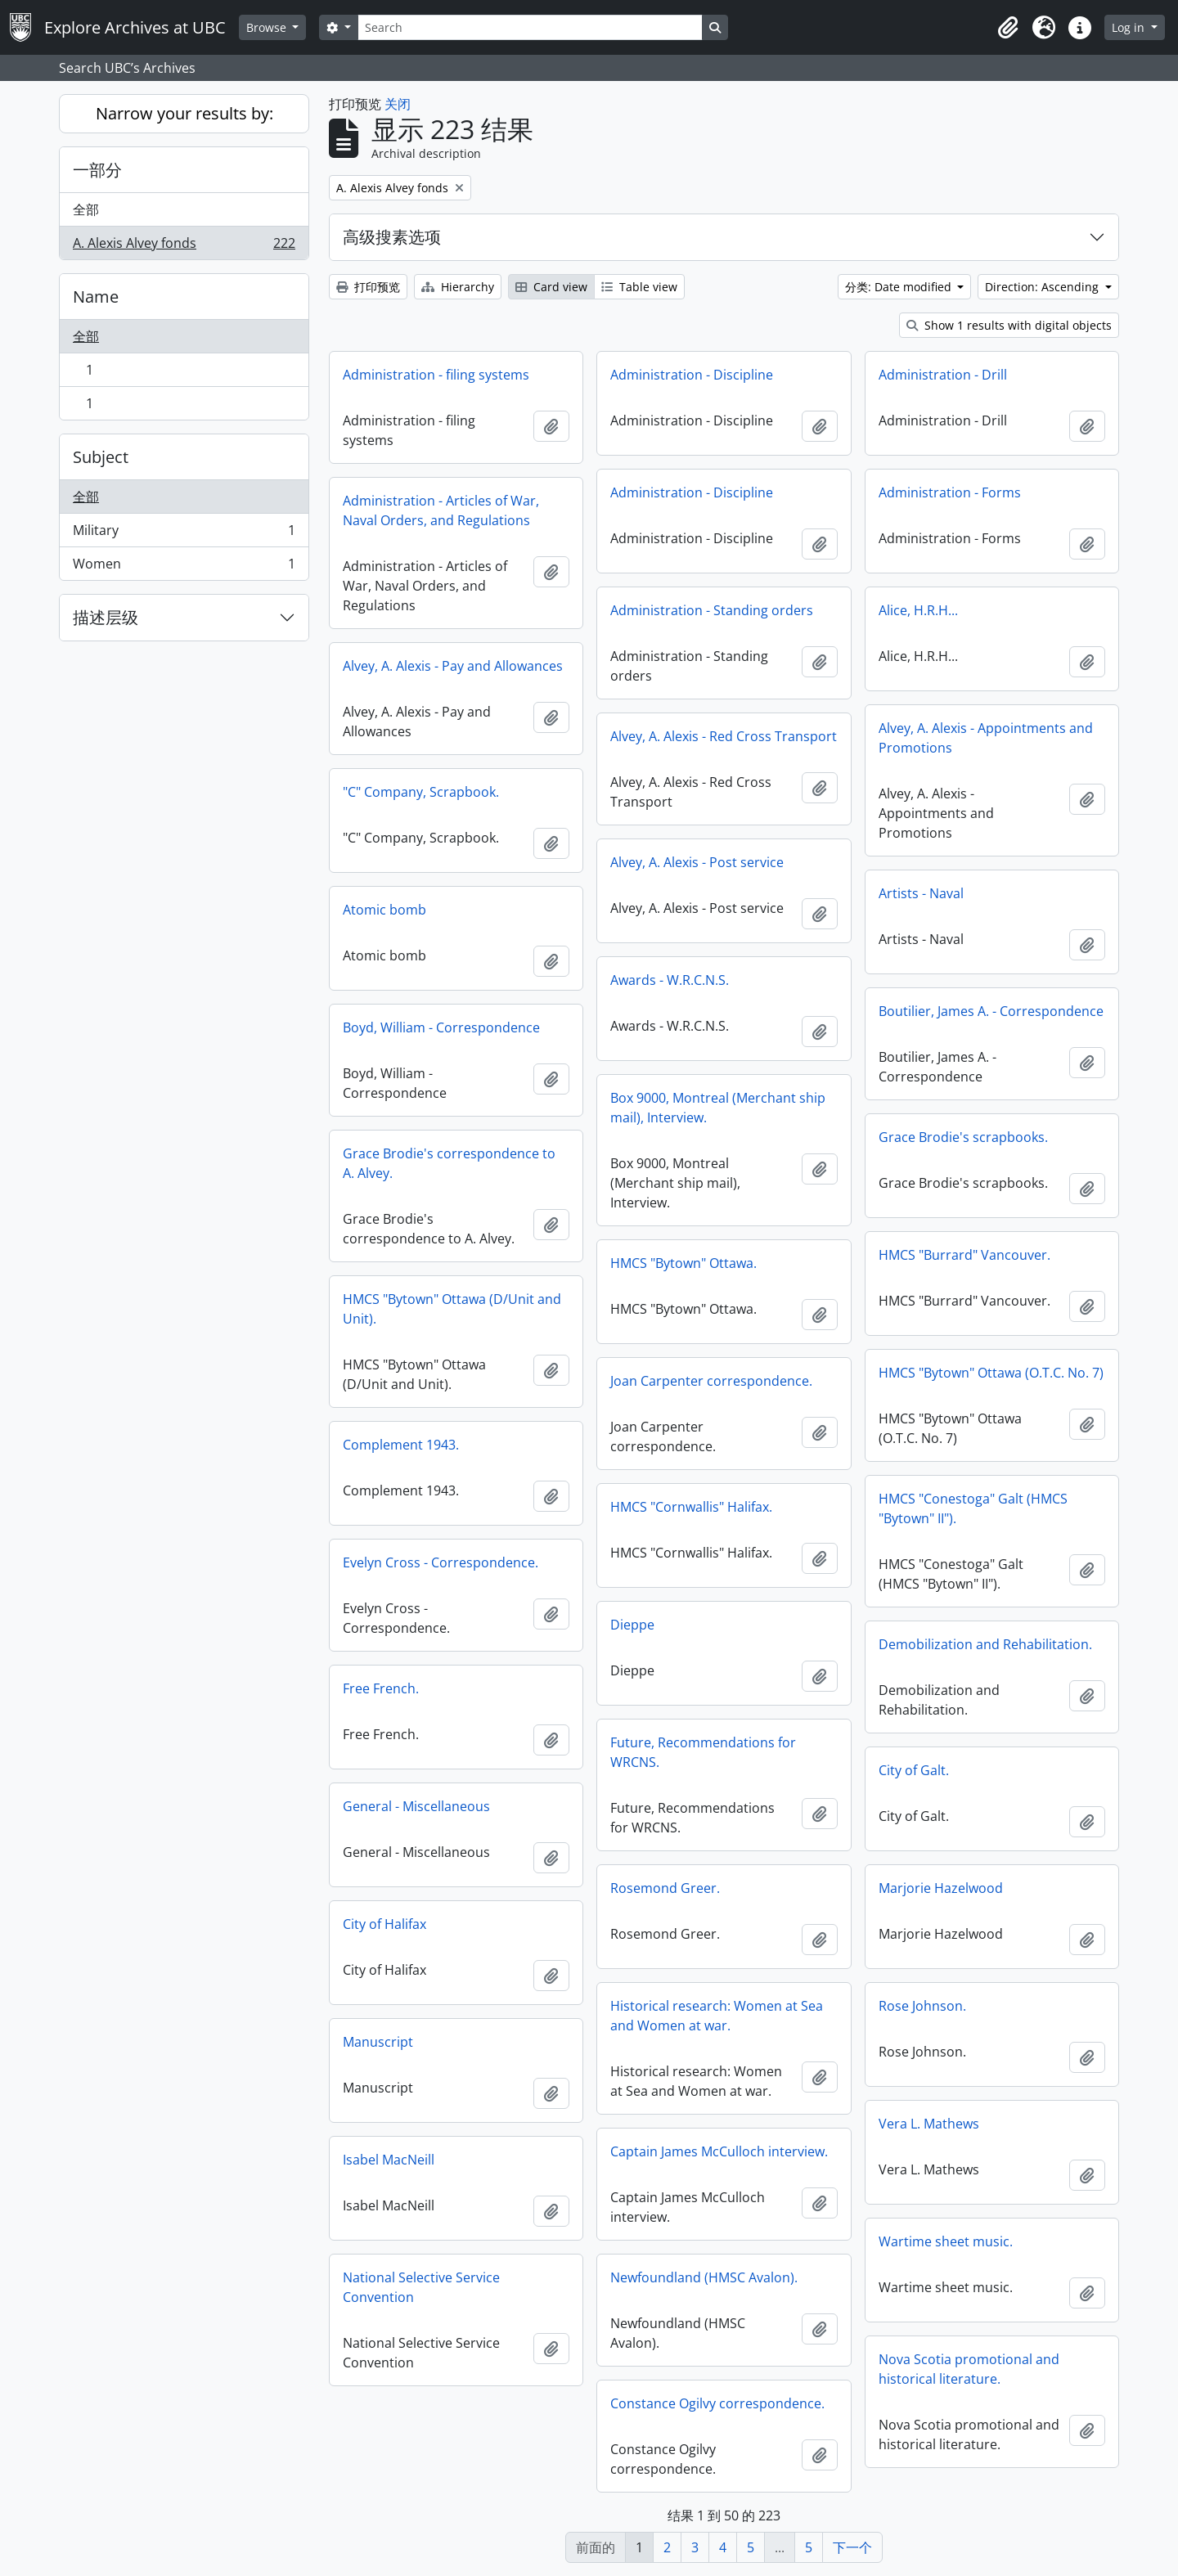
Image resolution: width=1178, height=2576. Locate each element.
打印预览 (368, 286)
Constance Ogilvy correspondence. (717, 2403)
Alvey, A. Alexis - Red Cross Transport (723, 736)
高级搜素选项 (392, 237)
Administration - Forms (950, 492)
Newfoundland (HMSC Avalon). (704, 2277)
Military (183, 533)
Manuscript (378, 2042)
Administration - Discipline (691, 375)
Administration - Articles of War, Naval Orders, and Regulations (441, 510)
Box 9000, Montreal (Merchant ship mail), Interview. (717, 1107)
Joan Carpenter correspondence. (711, 1381)
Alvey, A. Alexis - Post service (697, 862)
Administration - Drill (943, 375)
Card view (551, 286)
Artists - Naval (921, 893)
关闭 (397, 104)
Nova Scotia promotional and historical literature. (969, 2369)
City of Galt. (914, 1770)
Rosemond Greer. (665, 1888)
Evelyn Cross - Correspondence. (440, 1562)
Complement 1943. (401, 1445)
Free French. (381, 1688)
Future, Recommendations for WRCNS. (703, 1752)
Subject (100, 457)
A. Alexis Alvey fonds (183, 246)
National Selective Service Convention (421, 2287)
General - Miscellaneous (416, 1806)
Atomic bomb (384, 910)
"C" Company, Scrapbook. (421, 792)
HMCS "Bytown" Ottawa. (683, 1263)
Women (183, 567)
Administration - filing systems (436, 375)
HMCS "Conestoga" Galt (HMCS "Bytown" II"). (973, 1508)
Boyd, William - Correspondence (441, 1027)
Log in (1130, 27)
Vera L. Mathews (929, 2124)
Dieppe (632, 1625)
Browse (268, 27)
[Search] (530, 27)
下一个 (852, 2547)
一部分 (97, 170)
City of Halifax (384, 1924)
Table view (639, 286)
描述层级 (105, 617)
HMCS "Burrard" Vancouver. (964, 1255)
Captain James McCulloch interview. (719, 2151)
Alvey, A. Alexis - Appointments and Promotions (986, 738)
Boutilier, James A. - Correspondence (991, 1011)
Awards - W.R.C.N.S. (669, 980)
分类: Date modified (900, 286)
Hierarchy (457, 286)
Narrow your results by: (184, 113)
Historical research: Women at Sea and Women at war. (716, 2015)
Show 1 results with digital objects (1009, 325)
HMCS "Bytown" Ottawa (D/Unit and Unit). (452, 1309)
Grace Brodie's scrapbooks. (963, 1137)
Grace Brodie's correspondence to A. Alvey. (449, 1163)
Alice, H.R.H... (918, 610)
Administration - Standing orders (711, 610)
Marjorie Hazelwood (941, 1888)
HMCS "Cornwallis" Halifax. (691, 1507)
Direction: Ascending (1043, 286)
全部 (86, 209)
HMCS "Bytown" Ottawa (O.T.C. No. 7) (991, 1373)
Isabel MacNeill (388, 2160)
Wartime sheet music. (946, 2241)
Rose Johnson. (922, 2006)
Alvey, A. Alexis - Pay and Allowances (453, 666)
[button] (1008, 28)
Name (96, 296)
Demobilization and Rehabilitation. (985, 1644)
